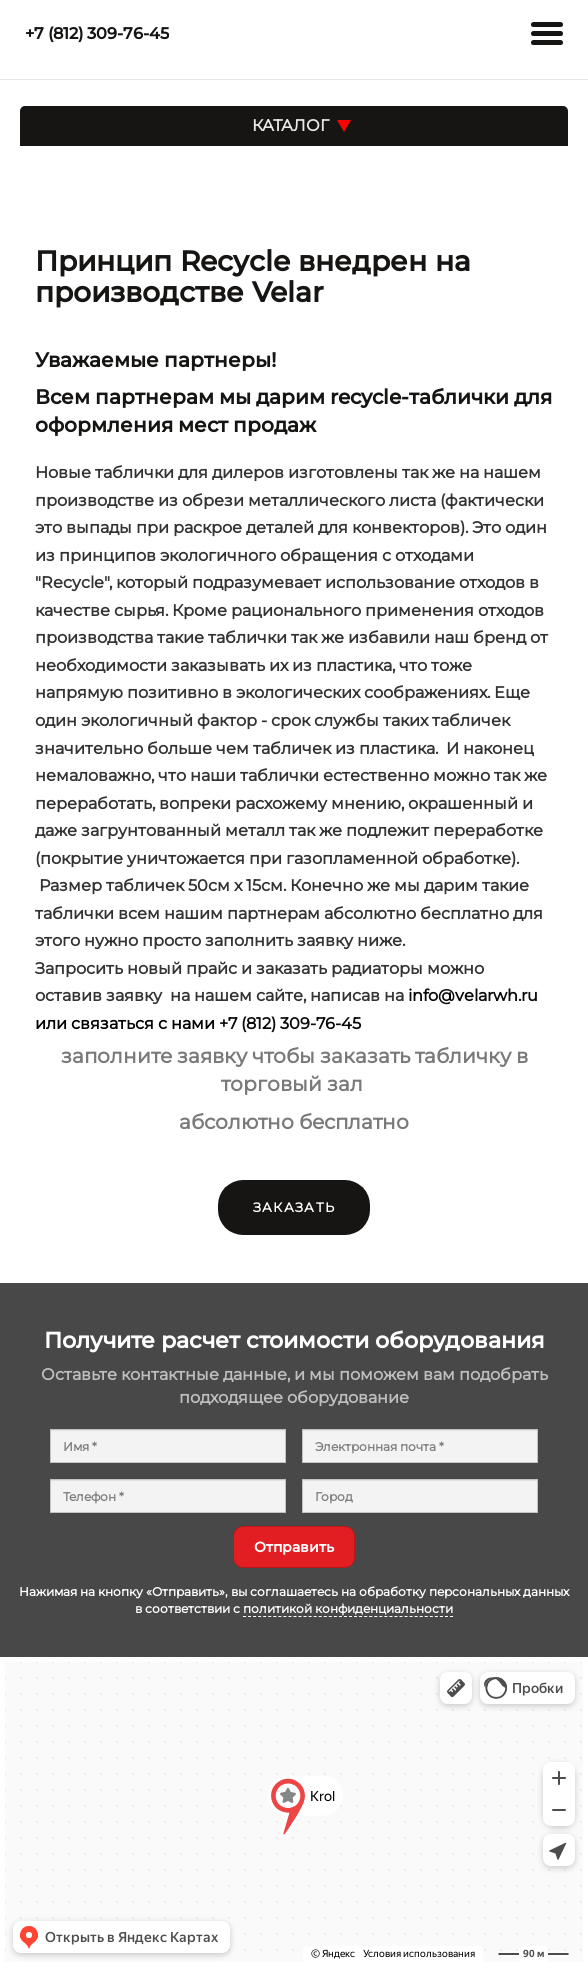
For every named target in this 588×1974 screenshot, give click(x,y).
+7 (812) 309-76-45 (290, 1023)
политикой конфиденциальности (348, 1608)
